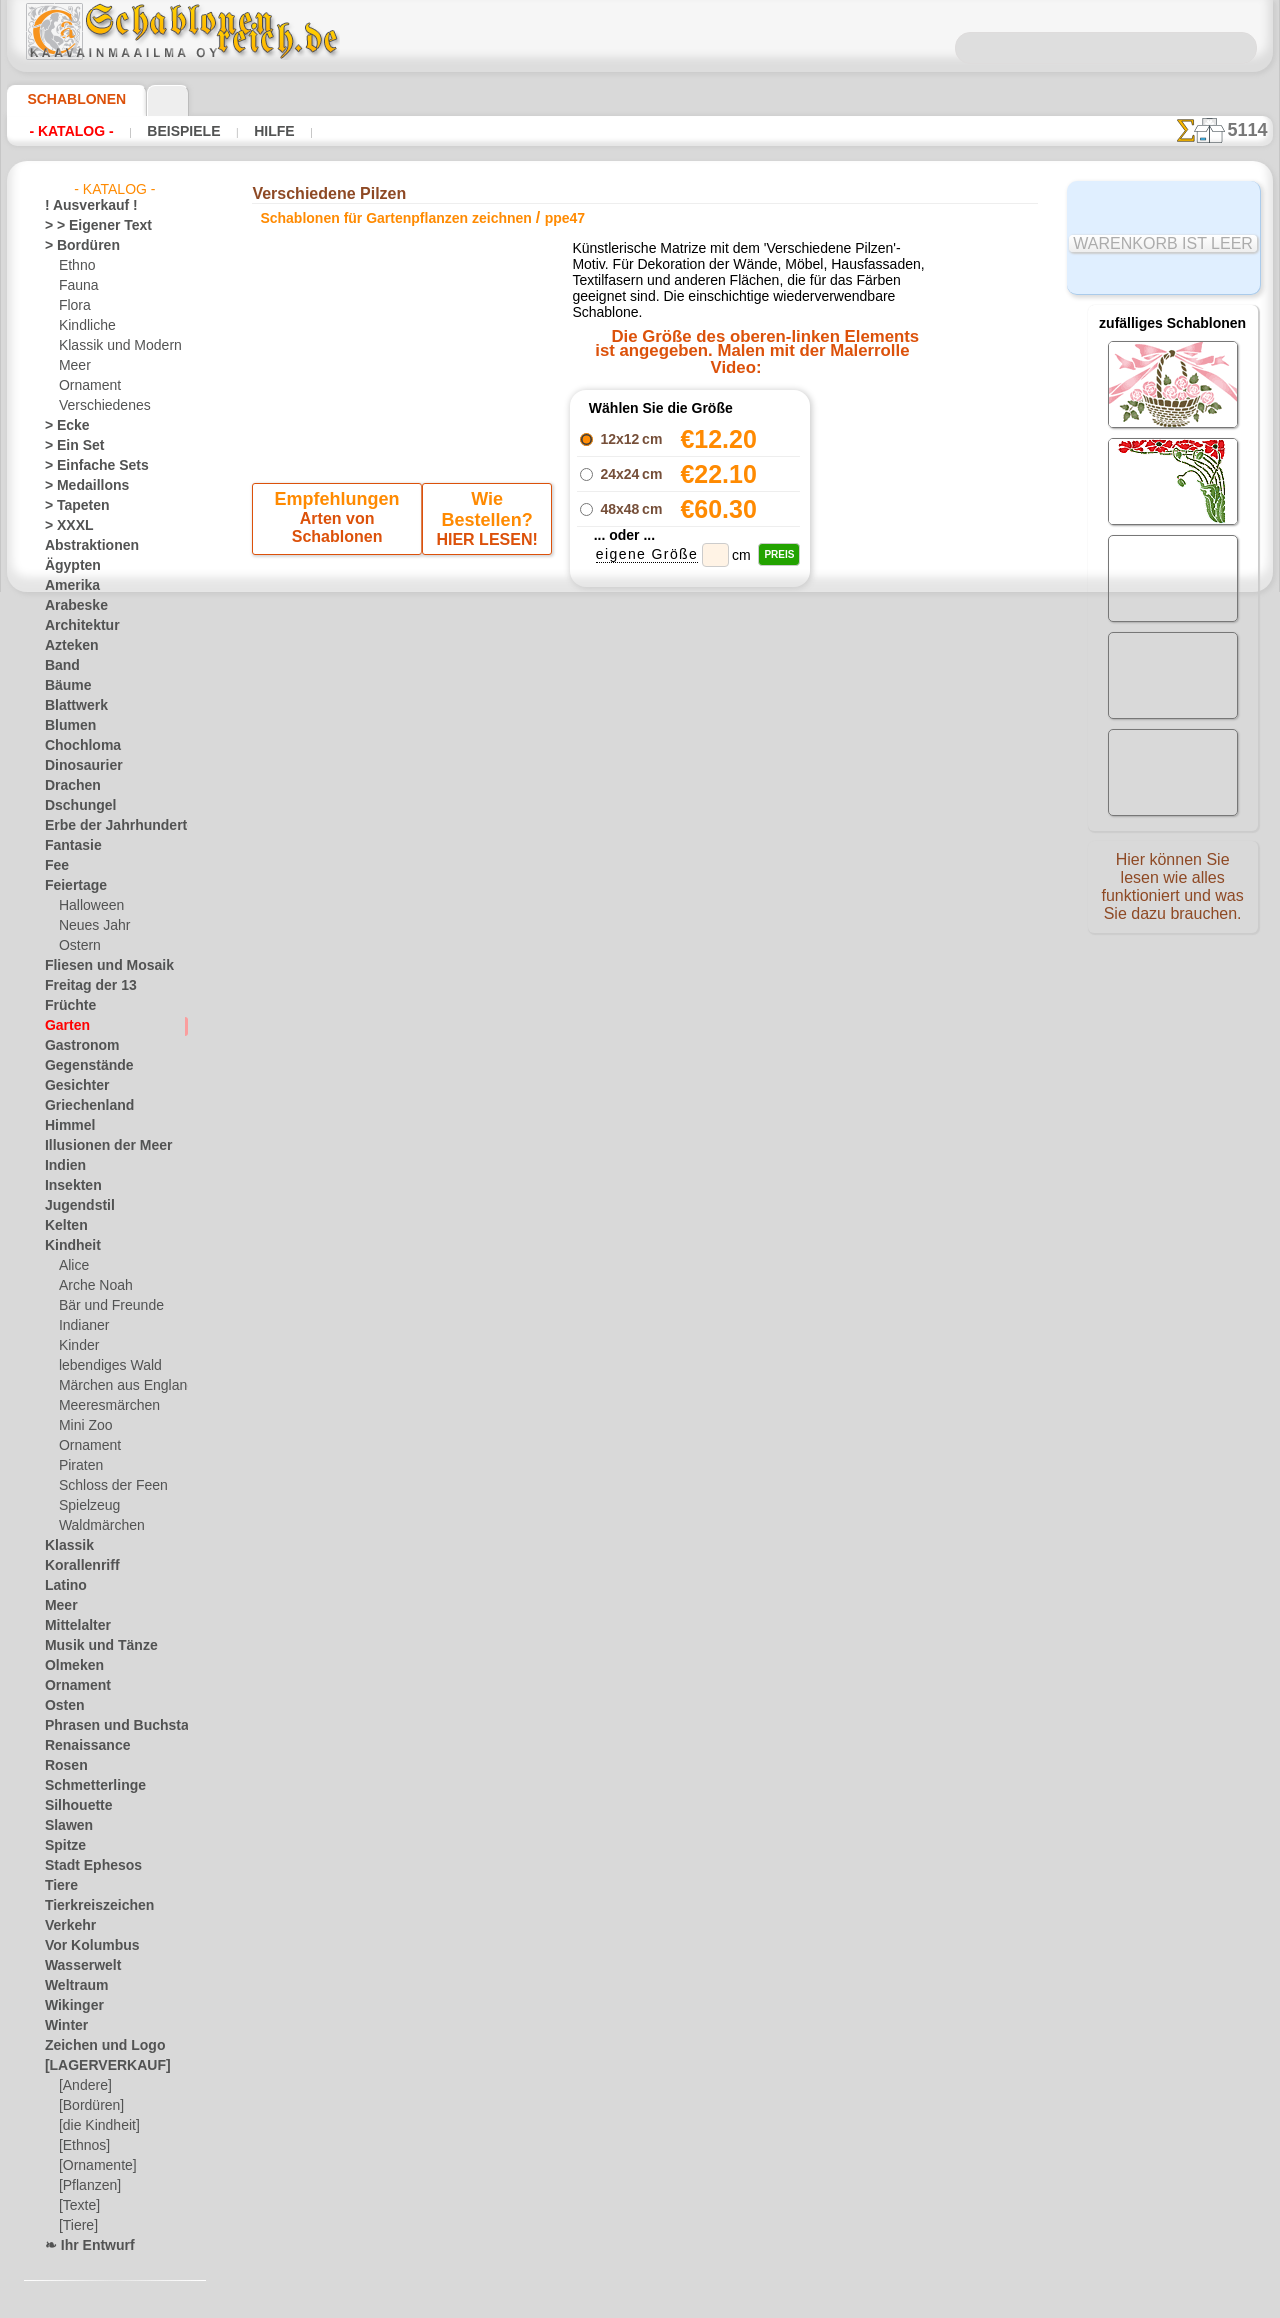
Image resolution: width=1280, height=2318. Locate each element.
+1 (702, 745)
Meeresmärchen (103, 1406)
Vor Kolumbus (84, 1946)
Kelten (62, 1226)
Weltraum (72, 1986)
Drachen (68, 786)
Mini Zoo (83, 1426)
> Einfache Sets (86, 466)
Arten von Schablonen (339, 589)
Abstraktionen (84, 546)
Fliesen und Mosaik (98, 966)
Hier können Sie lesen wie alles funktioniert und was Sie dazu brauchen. (1173, 893)
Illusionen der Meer (98, 1146)
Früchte (66, 1006)
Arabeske (70, 606)
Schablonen (67, 99)
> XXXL (64, 526)
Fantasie (69, 846)
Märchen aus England (119, 1386)
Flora (73, 306)
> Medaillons (79, 486)
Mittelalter (75, 1626)
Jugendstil (72, 1206)
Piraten (79, 1466)
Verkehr (66, 1926)
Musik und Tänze (91, 1646)
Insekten (68, 1186)
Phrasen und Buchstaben (114, 1726)
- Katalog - (65, 131)
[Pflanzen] (87, 2186)
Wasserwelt (77, 1966)
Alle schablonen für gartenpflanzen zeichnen (639, 790)
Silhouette (73, 1806)
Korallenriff (76, 1566)
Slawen (64, 1826)
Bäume (64, 686)
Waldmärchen (97, 1526)
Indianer (82, 1326)
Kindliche (84, 326)
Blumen (65, 726)
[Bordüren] (90, 2106)
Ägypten (67, 566)
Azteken (67, 646)
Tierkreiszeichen (88, 1906)
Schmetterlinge (86, 1786)
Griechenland (81, 1106)
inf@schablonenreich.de (640, 1100)
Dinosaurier (77, 766)
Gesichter (71, 1086)
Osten (61, 1706)
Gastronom (76, 1046)
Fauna (76, 286)
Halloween (87, 906)
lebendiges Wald (103, 1366)
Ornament (87, 386)
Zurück (641, 745)
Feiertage (70, 886)
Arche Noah (91, 1286)
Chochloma (76, 746)
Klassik (64, 1546)
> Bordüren (75, 246)
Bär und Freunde (105, 1306)
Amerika (67, 586)
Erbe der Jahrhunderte (106, 826)
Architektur (76, 626)
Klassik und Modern (114, 346)
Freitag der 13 (82, 986)
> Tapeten (70, 506)
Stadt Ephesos (85, 1866)
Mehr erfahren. (802, 2302)
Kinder (77, 1346)
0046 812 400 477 (683, 979)
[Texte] (78, 2206)
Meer (73, 366)
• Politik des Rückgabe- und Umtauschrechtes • (640, 1201)
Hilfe (242, 131)
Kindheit (68, 1246)
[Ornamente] (95, 2166)
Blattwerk (72, 706)
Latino (63, 1586)
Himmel (65, 1126)
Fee (54, 866)
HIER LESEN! (483, 589)
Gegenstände (81, 1066)
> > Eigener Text (85, 226)
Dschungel (73, 806)
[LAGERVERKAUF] (97, 2066)
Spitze (62, 1846)
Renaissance (79, 1746)
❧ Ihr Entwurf (84, 2246)
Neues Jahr (89, 926)
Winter (64, 2026)
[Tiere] (77, 2226)
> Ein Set (68, 446)
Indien (62, 1166)
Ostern (78, 946)
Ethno (75, 266)
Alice (72, 1266)
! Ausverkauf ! (83, 206)
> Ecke (61, 426)
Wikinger (69, 2006)
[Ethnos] (83, 2146)
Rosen (62, 1766)
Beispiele (163, 131)
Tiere (58, 1886)
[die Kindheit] (96, 2126)
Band (59, 666)
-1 (578, 745)
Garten (64, 1026)
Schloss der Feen (105, 1486)
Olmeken (68, 1666)
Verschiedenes (98, 406)
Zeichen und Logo (93, 2046)
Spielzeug (84, 1506)
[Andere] (83, 2086)
